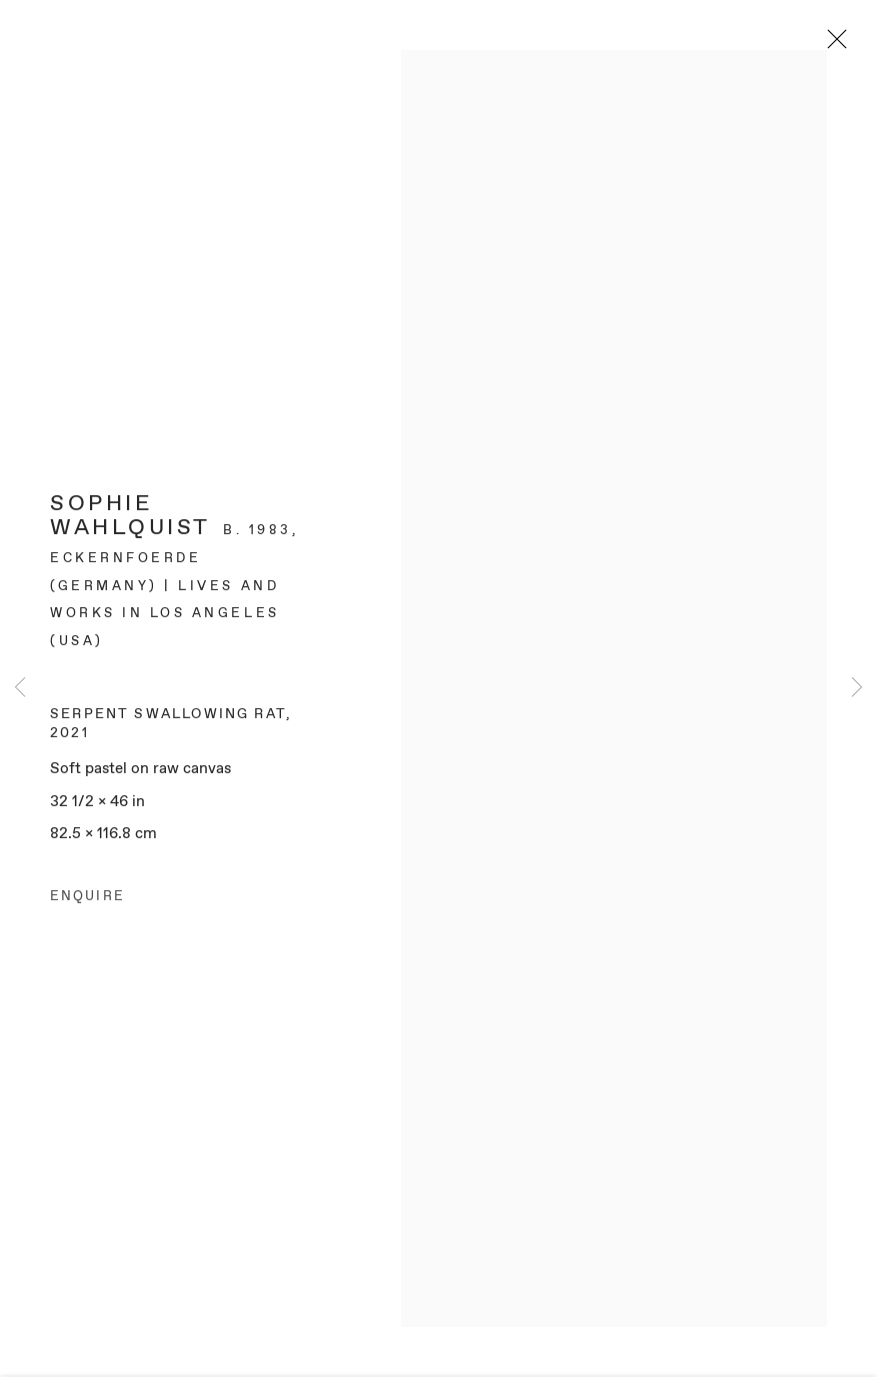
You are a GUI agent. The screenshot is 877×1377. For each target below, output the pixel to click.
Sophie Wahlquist (130, 521)
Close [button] (833, 45)
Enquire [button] (87, 901)
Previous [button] (20, 689)
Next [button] (857, 689)
